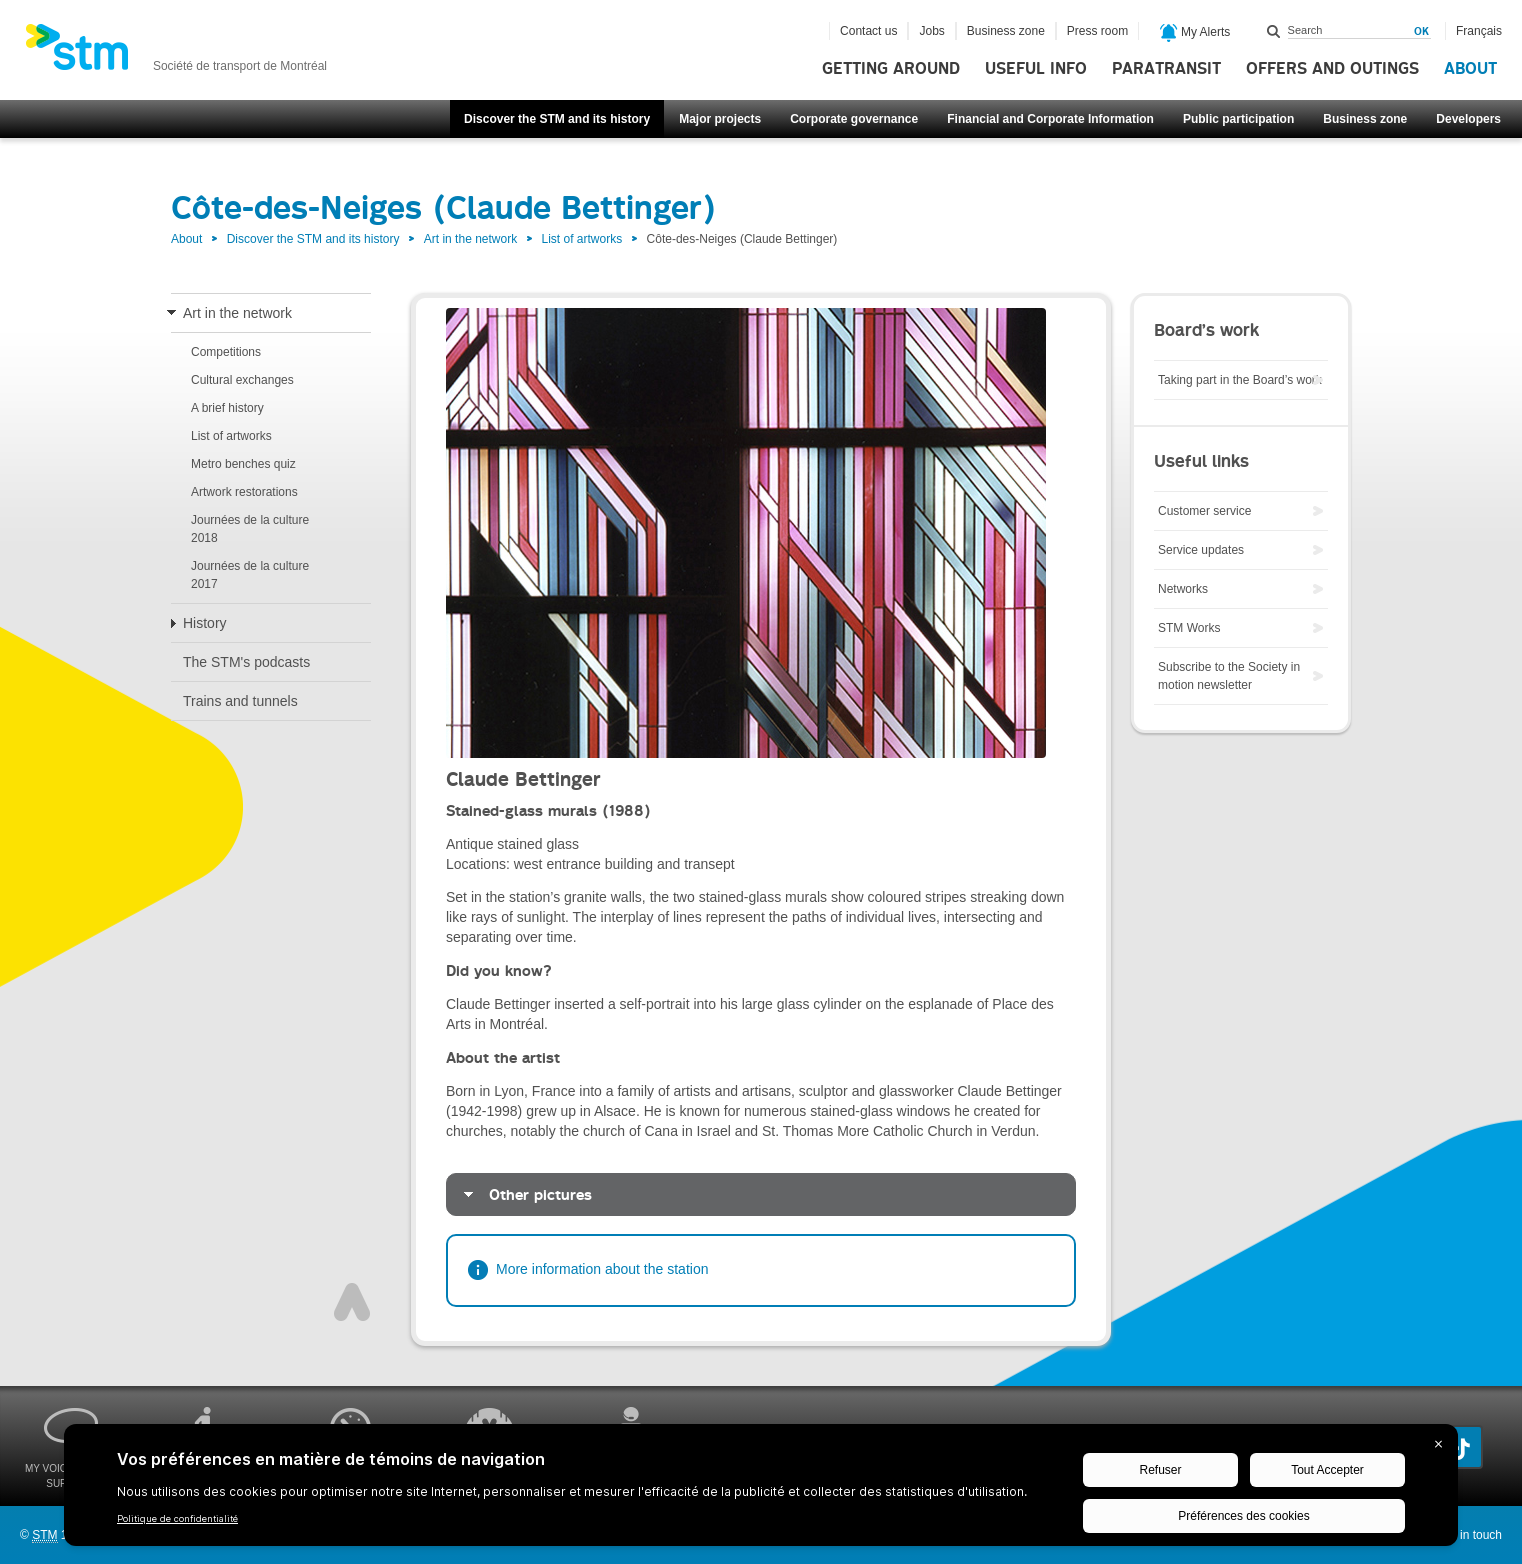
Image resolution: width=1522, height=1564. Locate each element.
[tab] (761, 1194)
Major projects (720, 119)
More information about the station (602, 1269)
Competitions (226, 352)
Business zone (1365, 119)
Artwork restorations (244, 492)
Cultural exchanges (242, 380)
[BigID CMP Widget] (761, 1490)
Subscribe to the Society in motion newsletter (1229, 676)
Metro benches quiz (243, 464)
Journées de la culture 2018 (250, 529)
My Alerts (1195, 33)
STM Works (1189, 628)
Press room (1097, 31)
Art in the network (470, 239)
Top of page (352, 1302)
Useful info (1036, 69)
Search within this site (1274, 31)
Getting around (891, 69)
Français (1479, 31)
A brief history (227, 408)
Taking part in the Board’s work (1240, 380)
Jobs (931, 31)
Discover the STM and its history (557, 119)
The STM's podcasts (246, 662)
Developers (1468, 119)
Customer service (1204, 511)
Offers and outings (1332, 69)
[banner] (176, 53)
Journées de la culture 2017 (250, 575)
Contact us (868, 31)
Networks (1183, 589)
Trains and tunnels (240, 701)
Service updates (1201, 550)
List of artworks (582, 239)
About (1470, 69)
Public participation (1238, 119)
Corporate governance (854, 119)
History (205, 623)
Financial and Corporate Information (1050, 119)
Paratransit (1166, 69)
